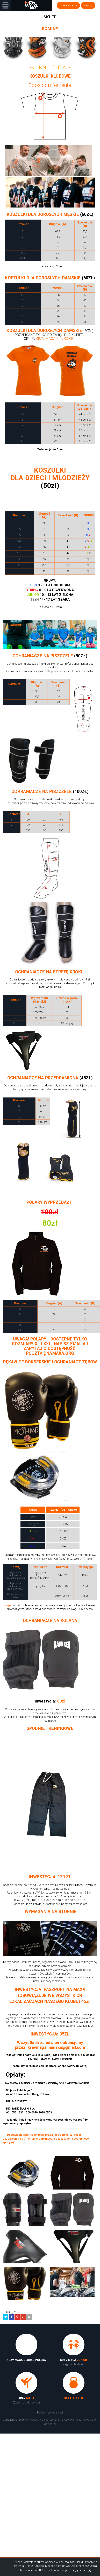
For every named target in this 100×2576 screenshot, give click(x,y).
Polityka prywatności (50, 2412)
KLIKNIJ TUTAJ (50, 67)
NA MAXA (32, 2419)
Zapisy (88, 5)
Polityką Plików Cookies (29, 2566)
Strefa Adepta (68, 5)
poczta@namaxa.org (50, 1353)
